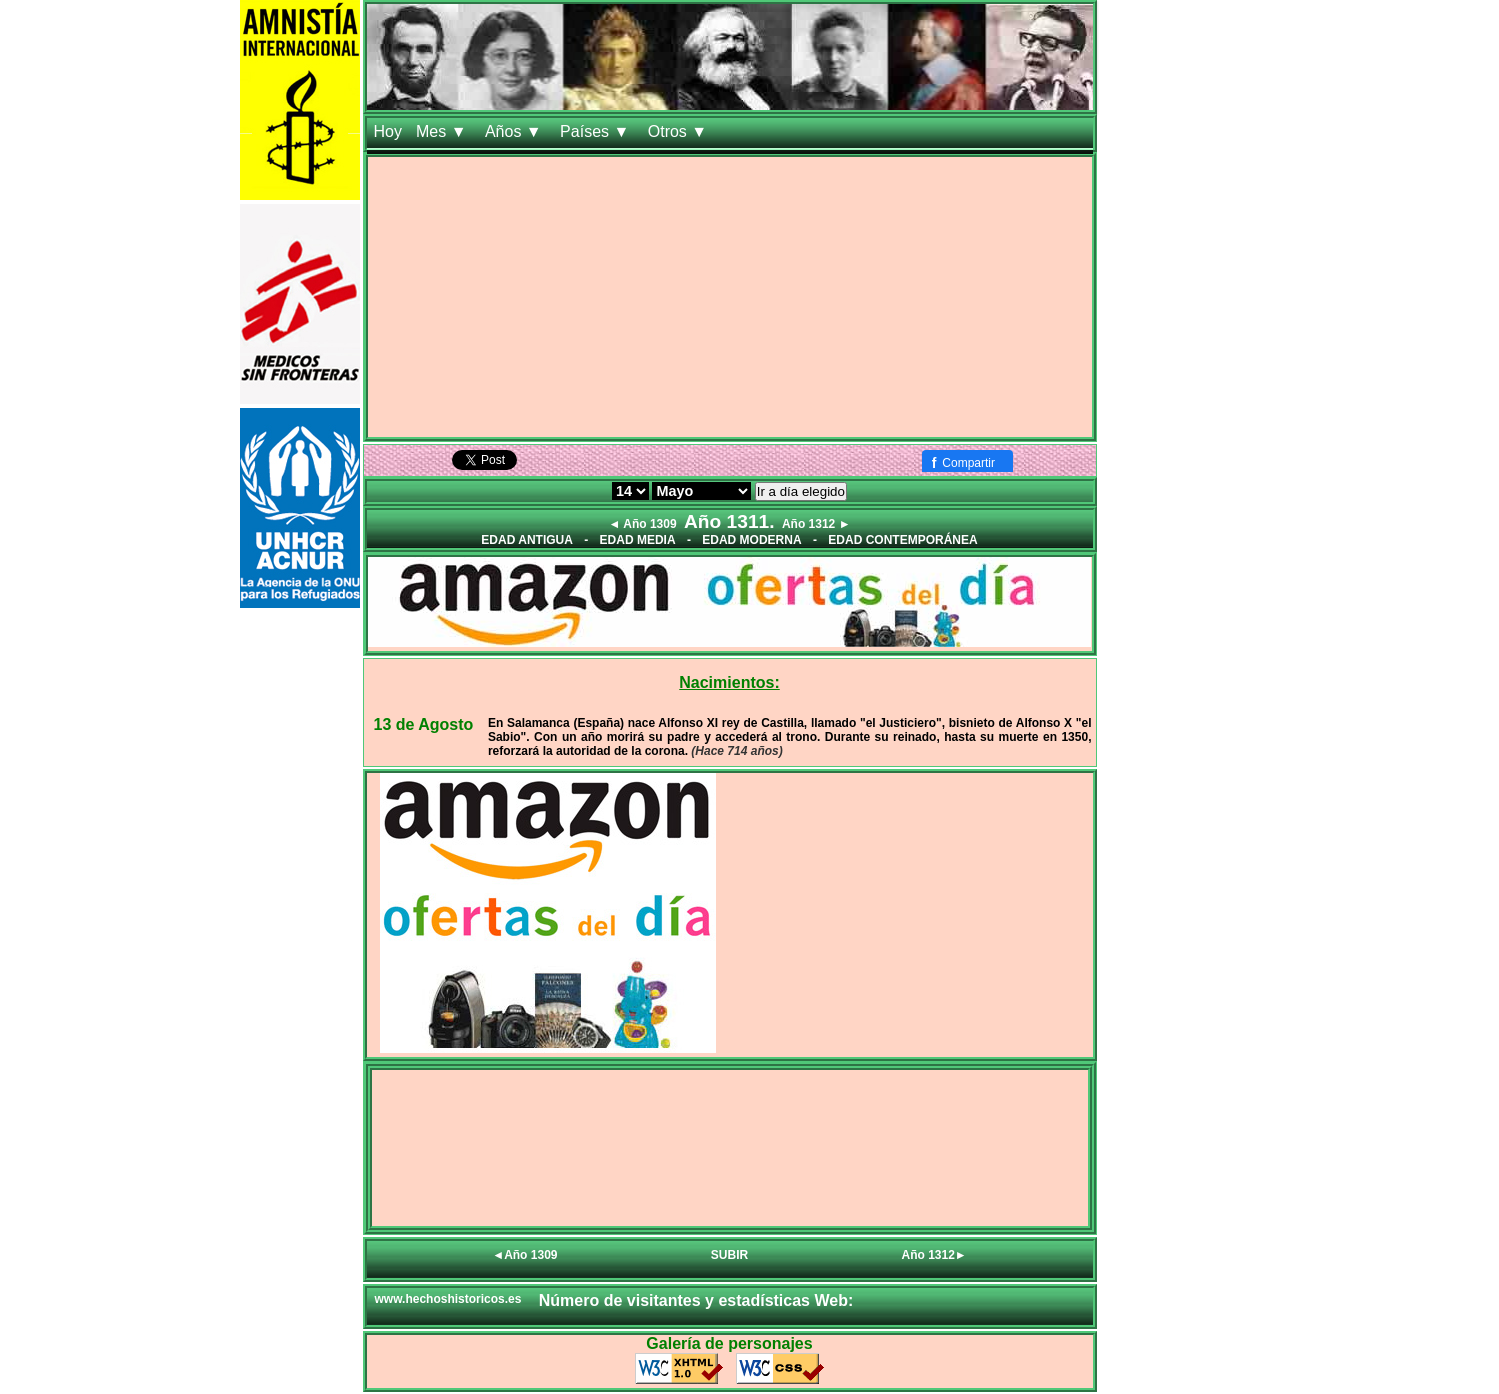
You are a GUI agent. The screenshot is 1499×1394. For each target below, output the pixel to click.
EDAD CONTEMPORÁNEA (902, 540)
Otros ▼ (680, 131)
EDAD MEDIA (638, 540)
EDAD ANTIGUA (527, 540)
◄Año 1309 (524, 1255)
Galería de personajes (729, 1343)
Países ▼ (597, 131)
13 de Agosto (424, 724)
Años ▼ (515, 131)
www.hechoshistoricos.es (448, 1299)
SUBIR (729, 1255)
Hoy (388, 131)
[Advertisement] (730, 297)
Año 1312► (934, 1255)
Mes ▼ (443, 131)
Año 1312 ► (816, 524)
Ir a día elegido (801, 491)
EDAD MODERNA (751, 540)
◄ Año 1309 (642, 524)
